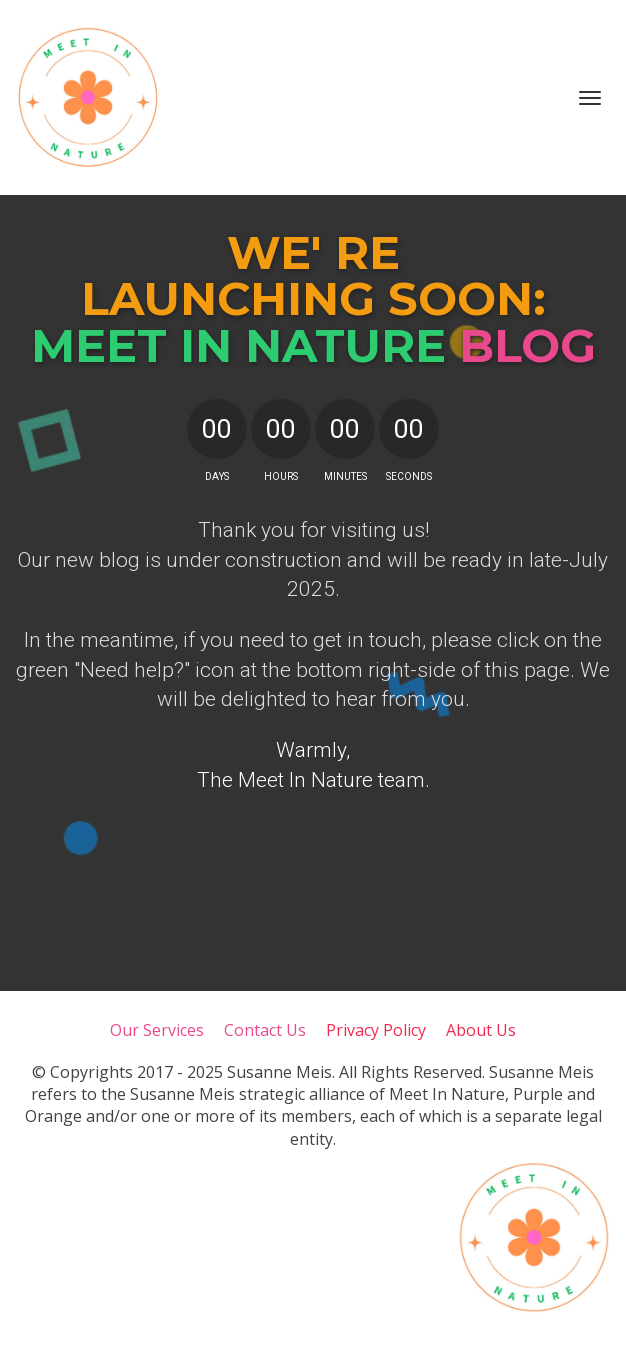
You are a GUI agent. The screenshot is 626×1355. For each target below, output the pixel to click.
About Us (481, 1031)
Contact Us (265, 1031)
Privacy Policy (376, 1031)
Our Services (157, 1031)
